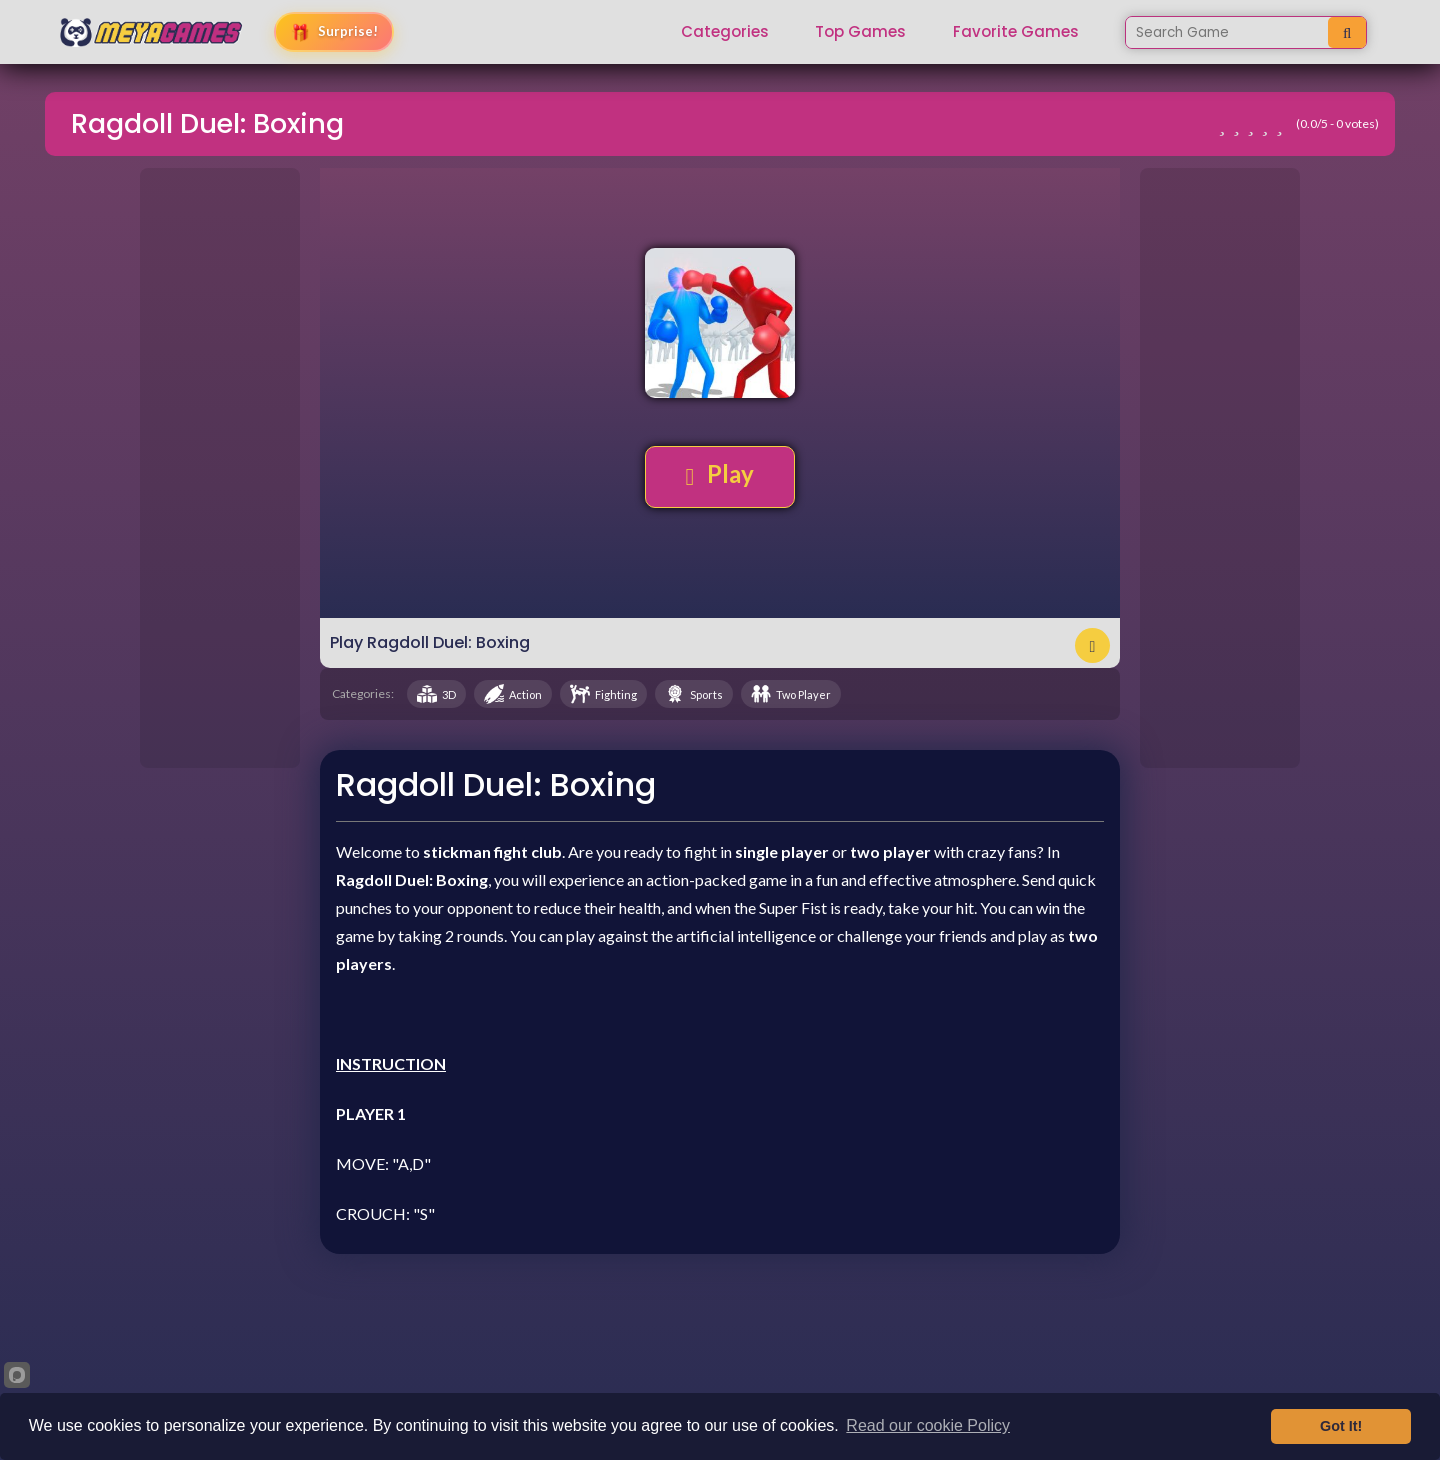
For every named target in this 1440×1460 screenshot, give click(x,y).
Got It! (1341, 1426)
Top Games (860, 32)
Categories (725, 32)
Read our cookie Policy (928, 1425)
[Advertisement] (220, 468)
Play (720, 475)
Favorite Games (1016, 32)
